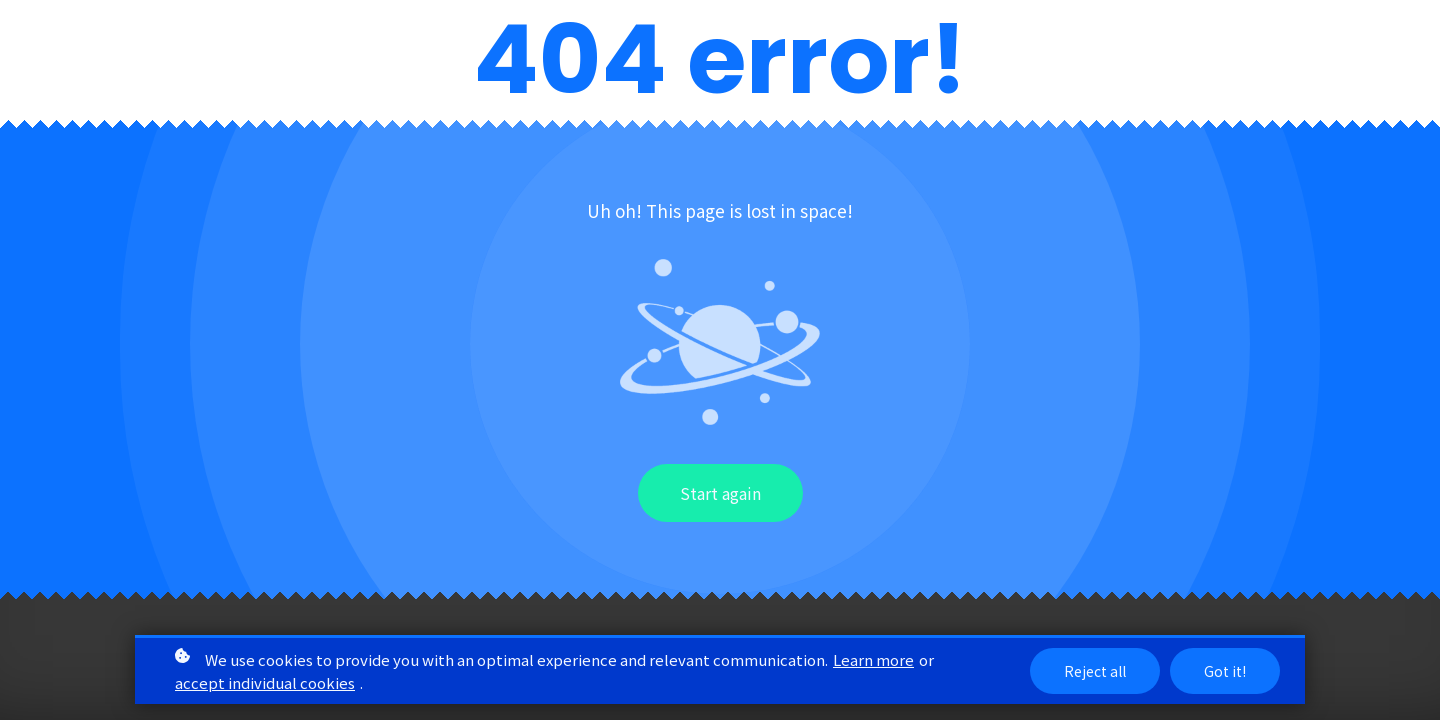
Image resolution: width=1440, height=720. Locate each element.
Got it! (1225, 671)
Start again (720, 493)
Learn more (873, 659)
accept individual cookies (265, 682)
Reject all (1095, 671)
